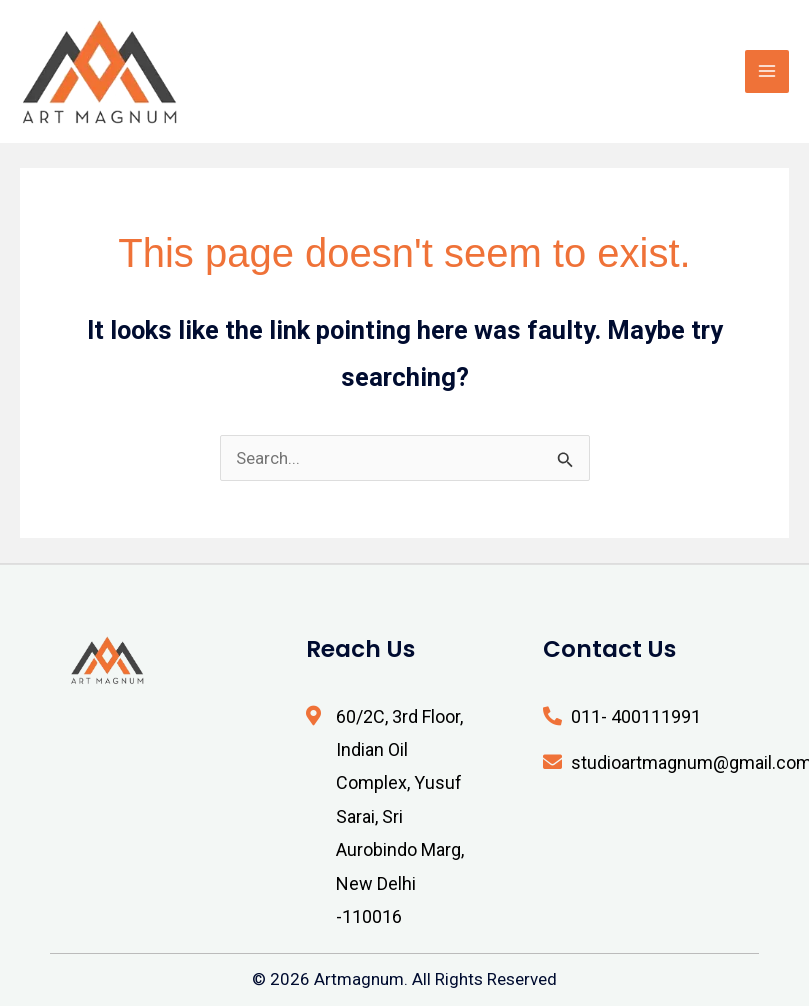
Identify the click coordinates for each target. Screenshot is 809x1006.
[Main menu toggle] (767, 72)
